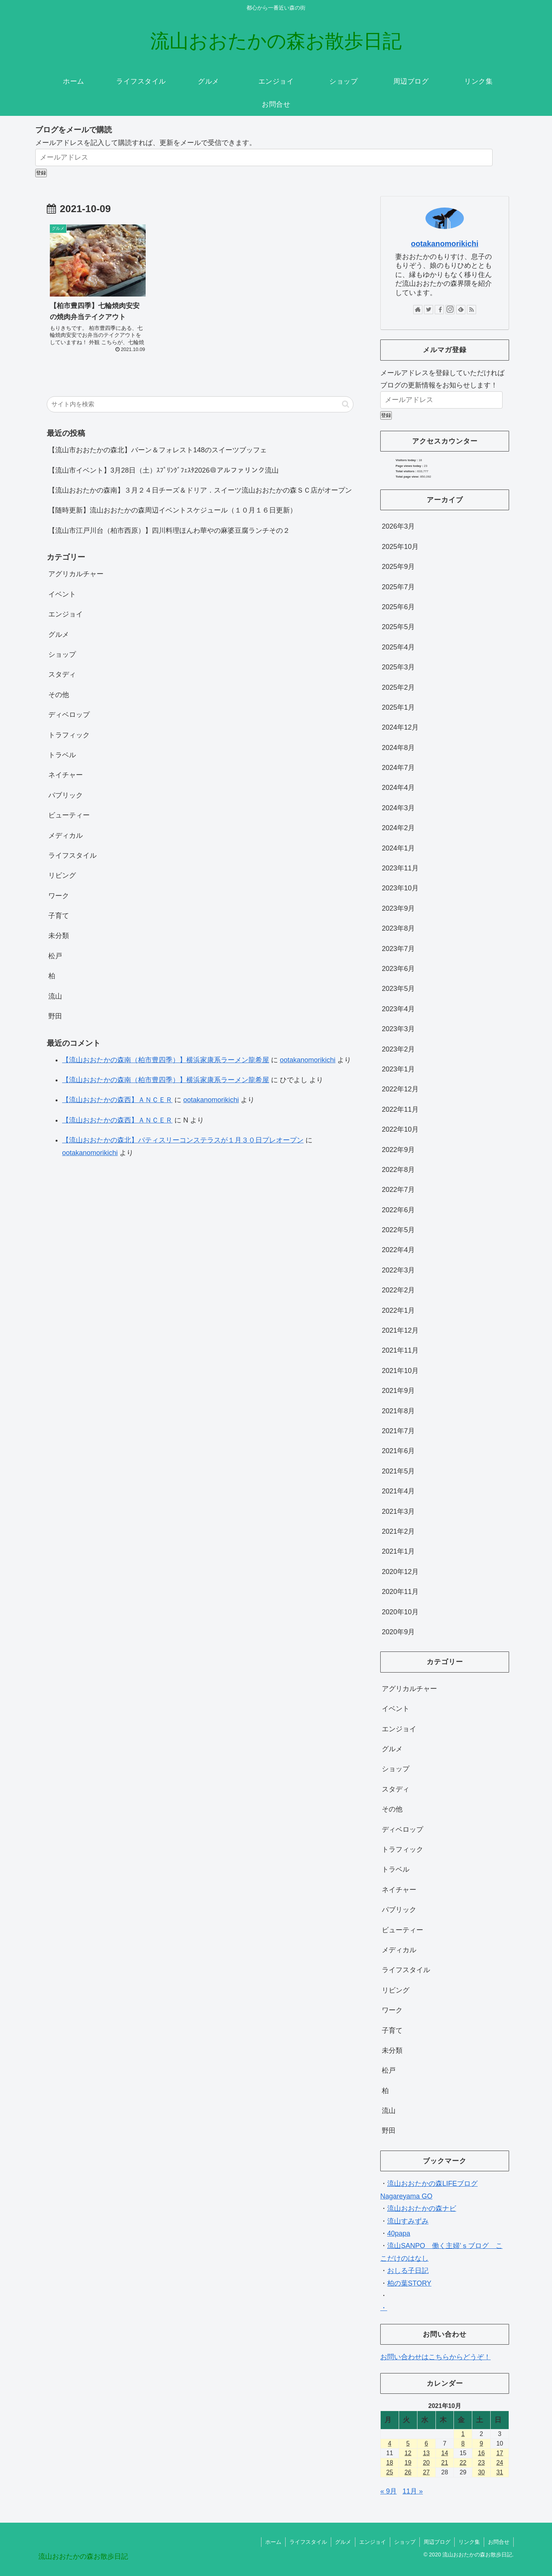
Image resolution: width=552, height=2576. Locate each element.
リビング (62, 875)
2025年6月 (398, 607)
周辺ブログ (437, 2542)
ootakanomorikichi (307, 1060)
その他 (58, 695)
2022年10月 (400, 1129)
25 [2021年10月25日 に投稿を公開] (389, 2472)
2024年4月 (398, 787)
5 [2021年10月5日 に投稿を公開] (408, 2443)
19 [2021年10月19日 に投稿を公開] (407, 2462)
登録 (41, 173)
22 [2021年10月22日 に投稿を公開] (463, 2462)
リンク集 (469, 2542)
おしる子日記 (408, 2270)
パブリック (65, 795)
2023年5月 (398, 988)
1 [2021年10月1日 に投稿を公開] (463, 2434)
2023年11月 (400, 868)
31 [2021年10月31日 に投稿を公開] (499, 2472)
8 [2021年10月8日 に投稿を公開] (463, 2443)
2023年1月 (398, 1069)
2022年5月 (398, 1230)
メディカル (65, 835)
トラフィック (69, 735)
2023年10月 (400, 888)
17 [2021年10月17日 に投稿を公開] (499, 2453)
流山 (55, 996)
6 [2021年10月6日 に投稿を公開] (426, 2443)
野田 (55, 1016)
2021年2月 (398, 1531)
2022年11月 (400, 1109)
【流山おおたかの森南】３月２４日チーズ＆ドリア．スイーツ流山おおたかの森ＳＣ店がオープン (200, 490)
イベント (62, 594)
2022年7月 (398, 1189)
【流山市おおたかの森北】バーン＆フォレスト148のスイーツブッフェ (157, 450)
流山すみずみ (408, 2221)
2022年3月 (398, 1270)
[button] (345, 404)
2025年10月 (400, 546)
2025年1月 (398, 707)
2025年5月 (398, 627)
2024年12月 (400, 727)
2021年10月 (400, 1371)
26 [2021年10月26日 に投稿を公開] (407, 2472)
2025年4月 (398, 647)
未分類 (58, 935)
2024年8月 (398, 748)
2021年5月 (398, 1471)
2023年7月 (398, 949)
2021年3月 (398, 1511)
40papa (398, 2233)
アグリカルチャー (76, 574)
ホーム (273, 2542)
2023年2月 (398, 1049)
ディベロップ (69, 715)
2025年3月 (398, 667)
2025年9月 (398, 566)
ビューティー (69, 815)
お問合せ (498, 2542)
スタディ (62, 674)
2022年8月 (398, 1169)
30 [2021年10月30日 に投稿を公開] (481, 2472)
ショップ (62, 654)
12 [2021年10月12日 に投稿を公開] (407, 2453)
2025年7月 (398, 587)
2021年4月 (398, 1491)
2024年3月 (398, 808)
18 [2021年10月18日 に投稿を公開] (389, 2462)
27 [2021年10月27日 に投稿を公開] (426, 2472)
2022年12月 (400, 1089)
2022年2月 (398, 1290)
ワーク (58, 896)
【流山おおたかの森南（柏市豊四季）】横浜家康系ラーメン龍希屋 (165, 1060)
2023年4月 (398, 1009)
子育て (58, 916)
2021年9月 (398, 1390)
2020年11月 (400, 1591)
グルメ (58, 634)
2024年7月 (398, 767)
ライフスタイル (72, 855)
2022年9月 (398, 1150)
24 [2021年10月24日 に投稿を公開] (499, 2462)
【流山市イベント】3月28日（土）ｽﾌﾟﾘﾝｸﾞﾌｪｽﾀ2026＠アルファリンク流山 (163, 470)
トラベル (62, 755)
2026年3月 (398, 526)
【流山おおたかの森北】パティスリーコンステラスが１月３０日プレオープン (183, 1140)
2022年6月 (398, 1210)
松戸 (55, 956)
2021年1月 (398, 1551)
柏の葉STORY (409, 2283)
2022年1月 (398, 1310)
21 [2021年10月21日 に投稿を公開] (444, 2462)
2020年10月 (400, 1612)
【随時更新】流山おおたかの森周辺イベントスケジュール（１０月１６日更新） (172, 510)
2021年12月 (400, 1330)
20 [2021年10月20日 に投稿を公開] (426, 2462)
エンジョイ (65, 614)
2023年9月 (398, 908)
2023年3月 (398, 1029)
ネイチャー (65, 775)
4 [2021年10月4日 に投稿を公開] (389, 2443)
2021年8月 (398, 1411)
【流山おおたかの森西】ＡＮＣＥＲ (117, 1100)
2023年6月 (398, 968)
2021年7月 (398, 1431)
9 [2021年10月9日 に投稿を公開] (481, 2443)
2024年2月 (398, 828)
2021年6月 (398, 1451)
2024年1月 (398, 848)
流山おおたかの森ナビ (421, 2208)
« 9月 (388, 2491)
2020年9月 (398, 1632)
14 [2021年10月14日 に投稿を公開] (444, 2453)
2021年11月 (400, 1350)
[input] (200, 404)
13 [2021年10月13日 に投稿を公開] (426, 2453)
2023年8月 (398, 928)
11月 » (412, 2491)
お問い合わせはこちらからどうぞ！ (435, 2357)
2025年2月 (398, 687)
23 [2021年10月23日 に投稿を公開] (481, 2462)
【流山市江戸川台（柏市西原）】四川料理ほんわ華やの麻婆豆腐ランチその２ (169, 530)
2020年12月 (400, 1572)
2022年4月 (398, 1250)
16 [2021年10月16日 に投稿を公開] (481, 2453)
